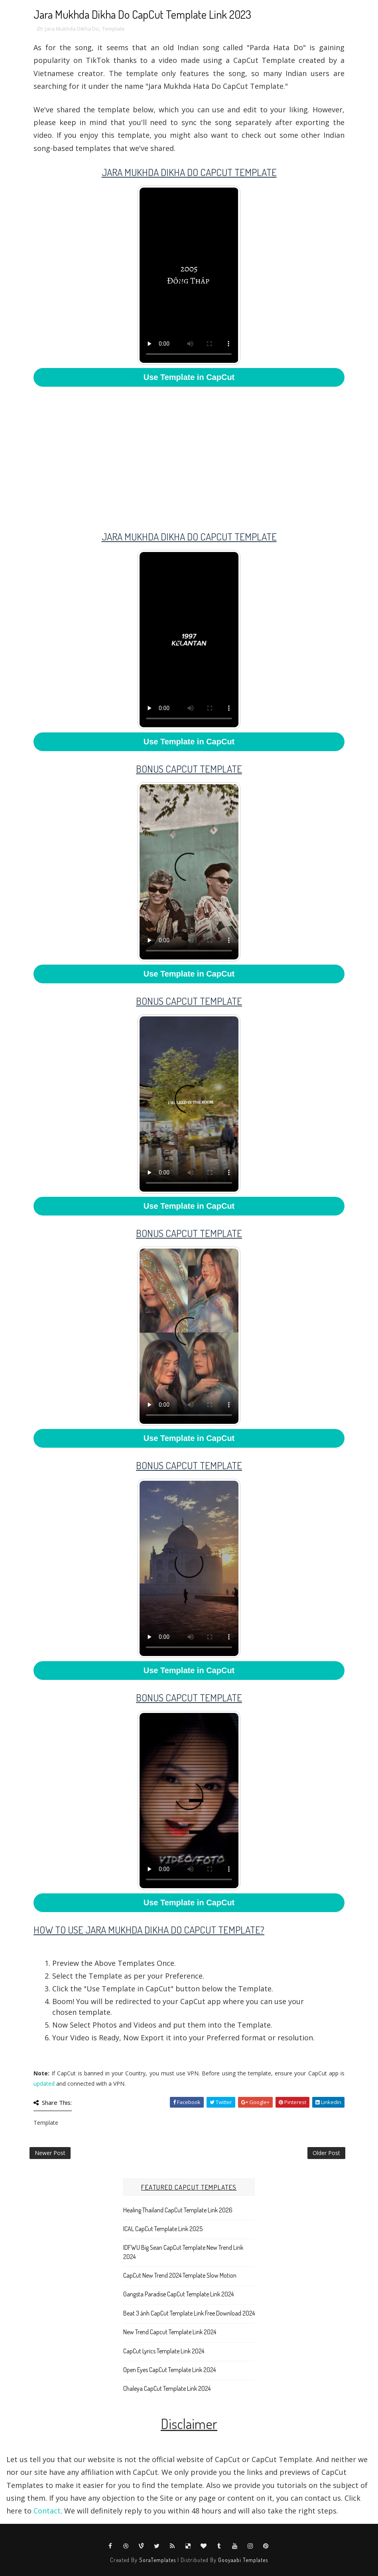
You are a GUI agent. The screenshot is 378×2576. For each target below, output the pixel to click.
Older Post (326, 2153)
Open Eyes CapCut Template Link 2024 (169, 2370)
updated (44, 2083)
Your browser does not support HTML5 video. (189, 275)
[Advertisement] (189, 453)
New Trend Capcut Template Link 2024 (169, 2332)
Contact (47, 2510)
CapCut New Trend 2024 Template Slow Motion (179, 2275)
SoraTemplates (157, 2559)
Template (113, 28)
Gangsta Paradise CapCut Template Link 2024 (178, 2294)
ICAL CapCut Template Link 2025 (163, 2229)
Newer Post (50, 2153)
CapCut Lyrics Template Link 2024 (163, 2351)
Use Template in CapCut (189, 377)
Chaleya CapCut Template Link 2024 (167, 2388)
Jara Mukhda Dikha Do (72, 28)
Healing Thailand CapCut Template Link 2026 (177, 2210)
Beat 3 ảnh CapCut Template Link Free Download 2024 (189, 2313)
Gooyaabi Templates (243, 2559)
